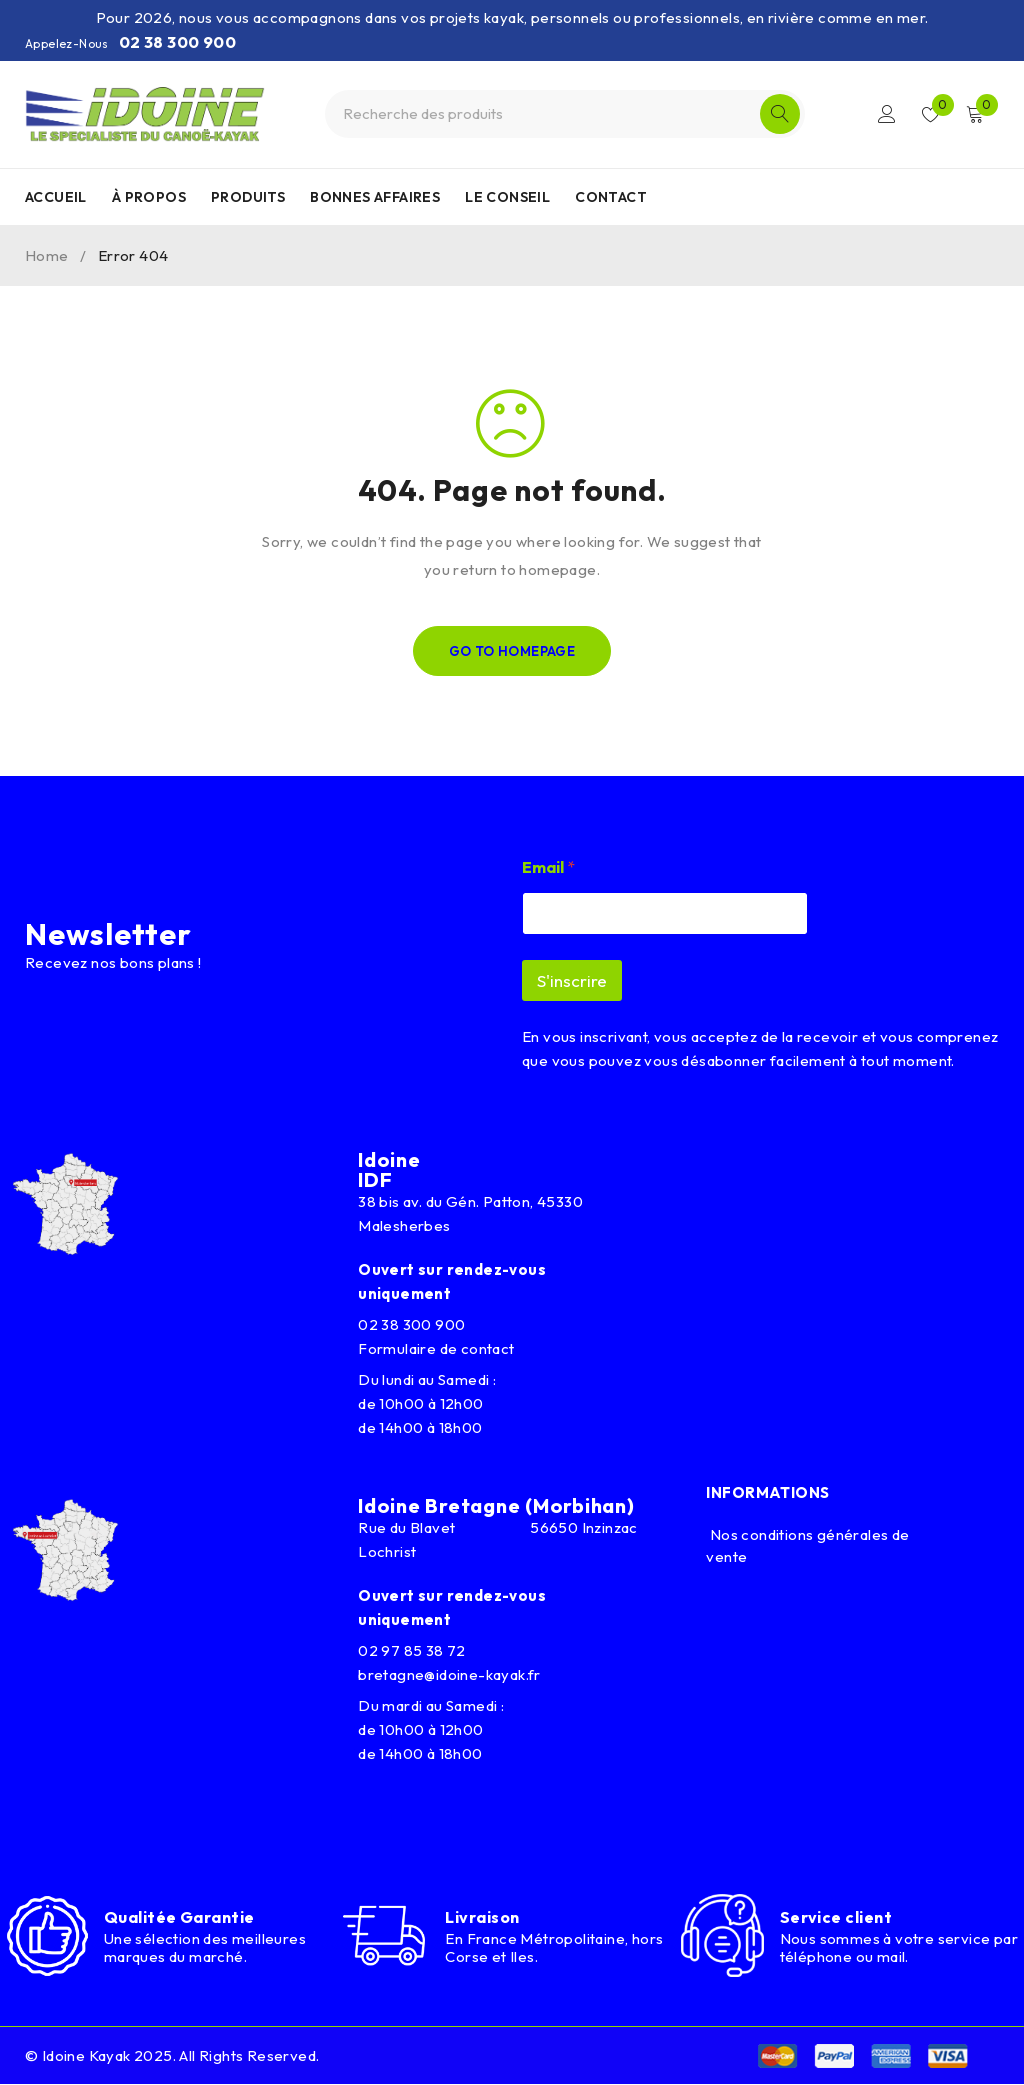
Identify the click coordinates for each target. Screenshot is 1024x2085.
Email (548, 867)
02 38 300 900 (177, 42)
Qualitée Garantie (179, 1917)
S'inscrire (572, 980)
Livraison (482, 1917)
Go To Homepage (512, 651)
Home (47, 255)
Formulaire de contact (436, 1348)
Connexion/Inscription (886, 114)
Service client (836, 1917)
